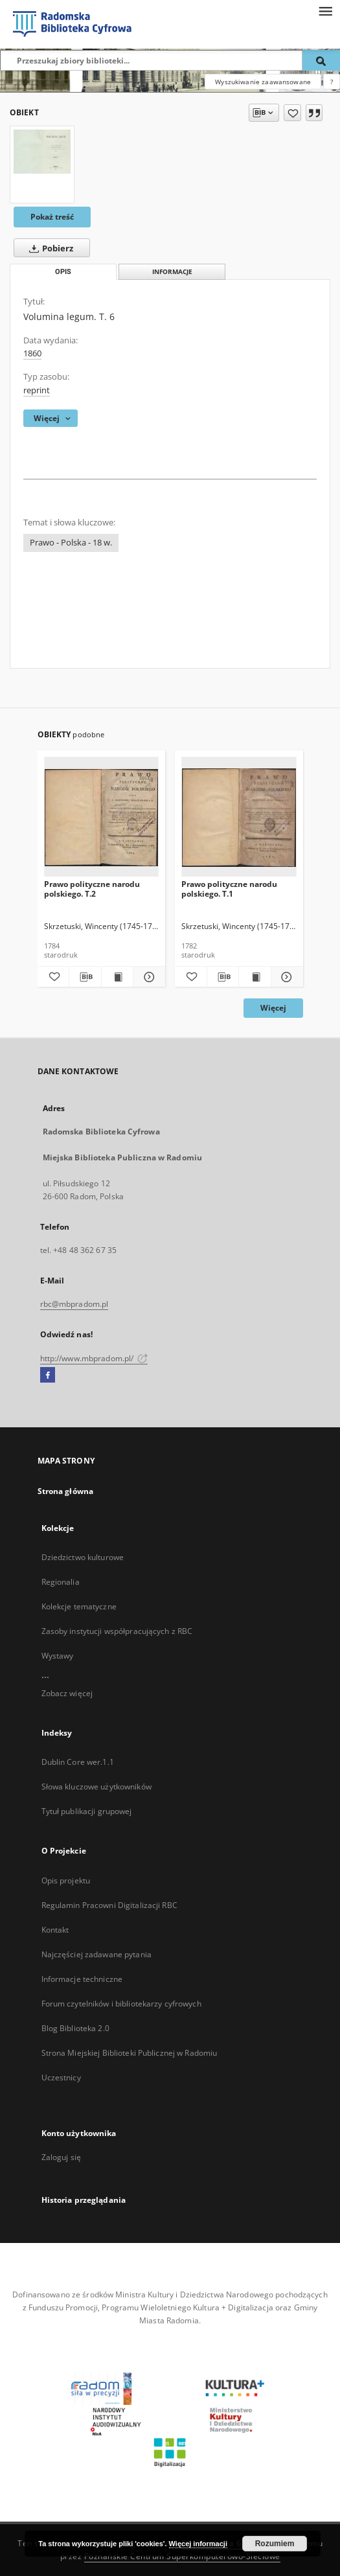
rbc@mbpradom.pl (74, 1303)
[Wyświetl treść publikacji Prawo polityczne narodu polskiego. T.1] (255, 977)
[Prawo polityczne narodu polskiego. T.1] (239, 817)
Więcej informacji (198, 2543)
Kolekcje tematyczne (79, 1606)
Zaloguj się (61, 2157)
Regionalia (60, 1581)
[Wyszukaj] (321, 60)
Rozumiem (275, 2543)
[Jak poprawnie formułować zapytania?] (331, 81)
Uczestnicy (61, 2077)
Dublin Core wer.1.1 (77, 1761)
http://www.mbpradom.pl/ (94, 1358)
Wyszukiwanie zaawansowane (263, 81)
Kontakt (55, 1929)
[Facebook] (47, 1375)
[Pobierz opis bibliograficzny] (85, 977)
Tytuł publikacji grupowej (86, 1811)
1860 (32, 353)
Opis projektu (66, 1880)
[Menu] (325, 10)
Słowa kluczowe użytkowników (96, 1786)
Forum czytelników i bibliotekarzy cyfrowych (121, 2003)
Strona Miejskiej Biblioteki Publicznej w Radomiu (129, 2052)
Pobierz (48, 248)
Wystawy (57, 1655)
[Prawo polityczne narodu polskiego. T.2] (102, 817)
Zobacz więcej (67, 1693)
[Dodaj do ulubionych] (292, 112)
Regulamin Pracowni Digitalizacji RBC (109, 1905)
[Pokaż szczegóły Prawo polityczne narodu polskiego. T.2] (147, 977)
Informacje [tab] (172, 272)
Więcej (273, 1007)
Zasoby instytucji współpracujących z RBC (117, 1631)
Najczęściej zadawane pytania (96, 1954)
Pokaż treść (52, 216)
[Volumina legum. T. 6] (42, 152)
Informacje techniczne (82, 1978)
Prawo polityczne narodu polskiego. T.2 (92, 889)
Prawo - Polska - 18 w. (71, 542)
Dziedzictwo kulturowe (82, 1557)
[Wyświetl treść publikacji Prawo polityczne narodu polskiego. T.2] (117, 977)
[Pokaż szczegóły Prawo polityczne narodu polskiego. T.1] (285, 977)
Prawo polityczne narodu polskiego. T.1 (229, 889)
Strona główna (66, 1491)
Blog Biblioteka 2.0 (75, 2028)
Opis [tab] (63, 272)
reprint (36, 390)
